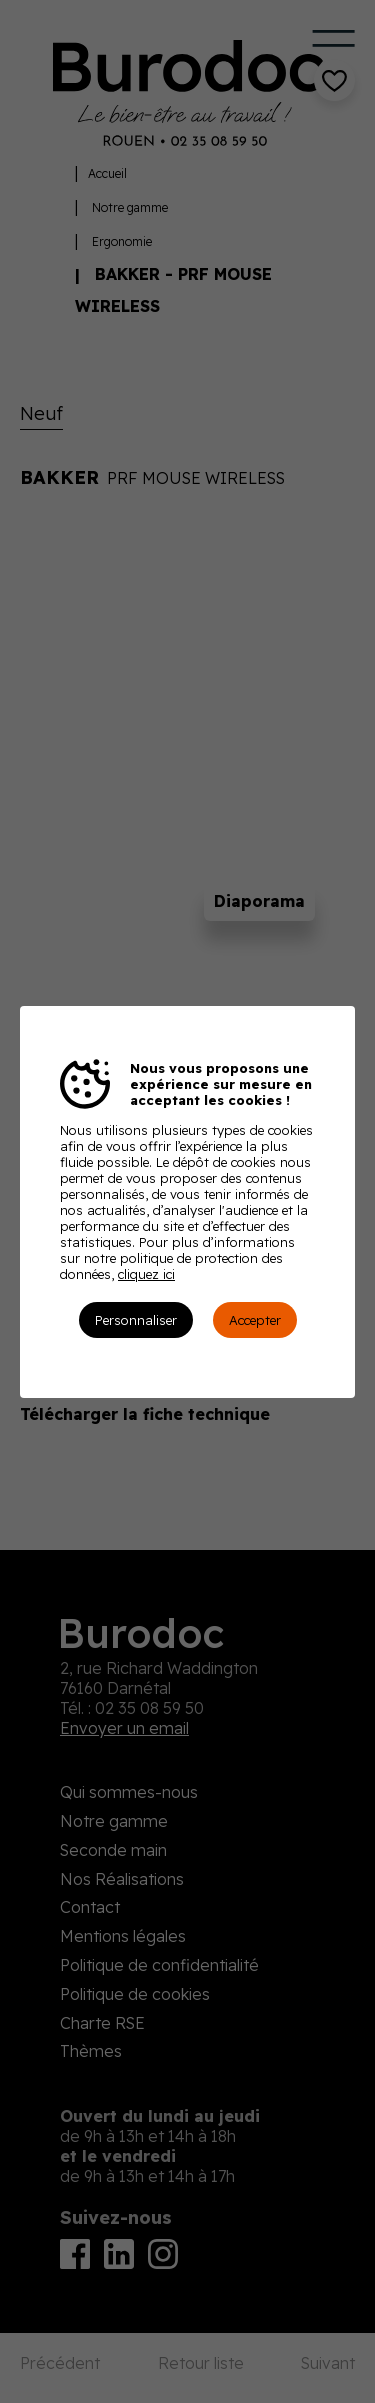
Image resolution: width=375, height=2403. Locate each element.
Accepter (255, 1320)
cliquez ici (146, 1274)
